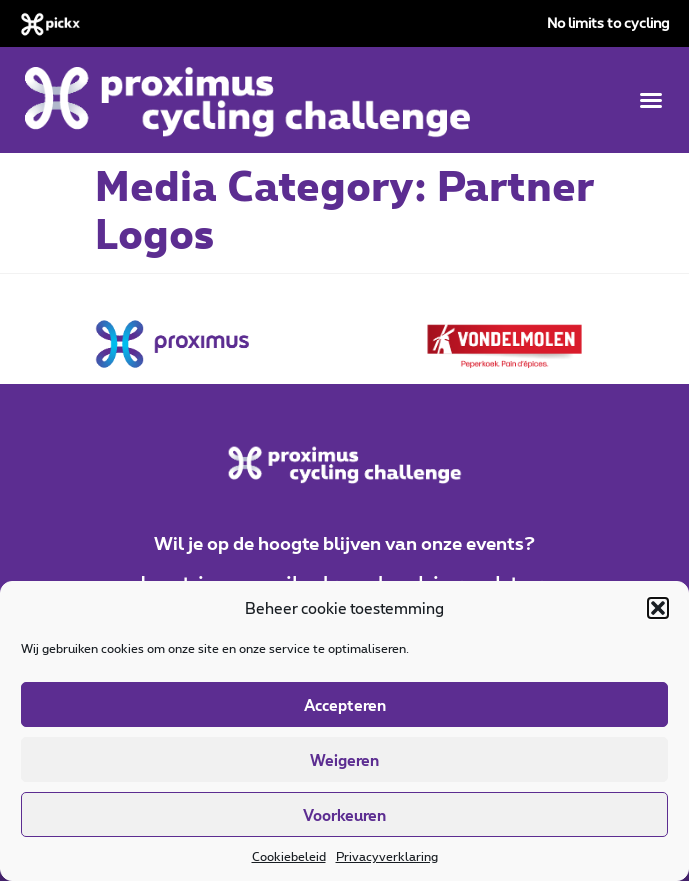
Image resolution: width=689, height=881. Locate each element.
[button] (658, 608)
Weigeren (344, 760)
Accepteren (345, 705)
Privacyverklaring (387, 856)
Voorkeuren (344, 815)
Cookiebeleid (289, 856)
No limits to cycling (608, 22)
